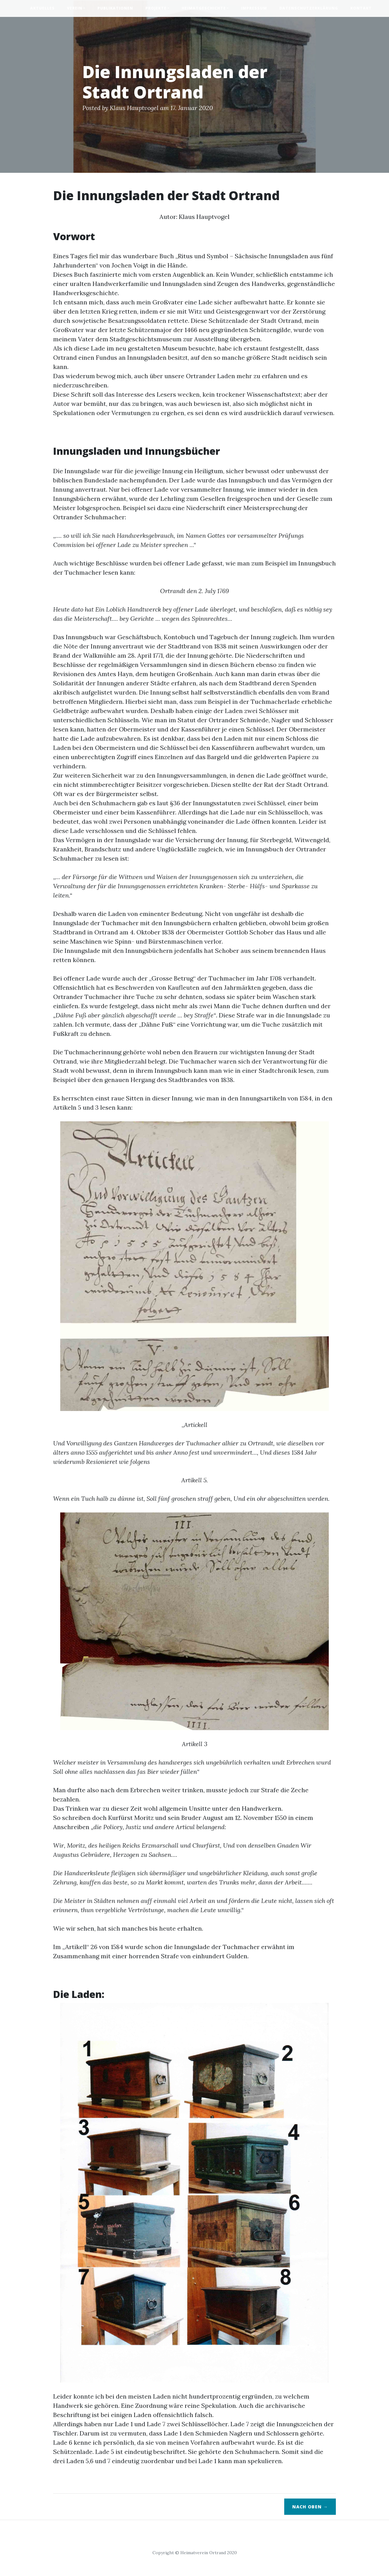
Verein (74, 8)
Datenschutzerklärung (308, 8)
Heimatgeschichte (204, 8)
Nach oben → (310, 2507)
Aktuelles (42, 8)
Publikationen (115, 8)
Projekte (156, 8)
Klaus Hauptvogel (134, 108)
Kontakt (361, 8)
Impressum (254, 8)
